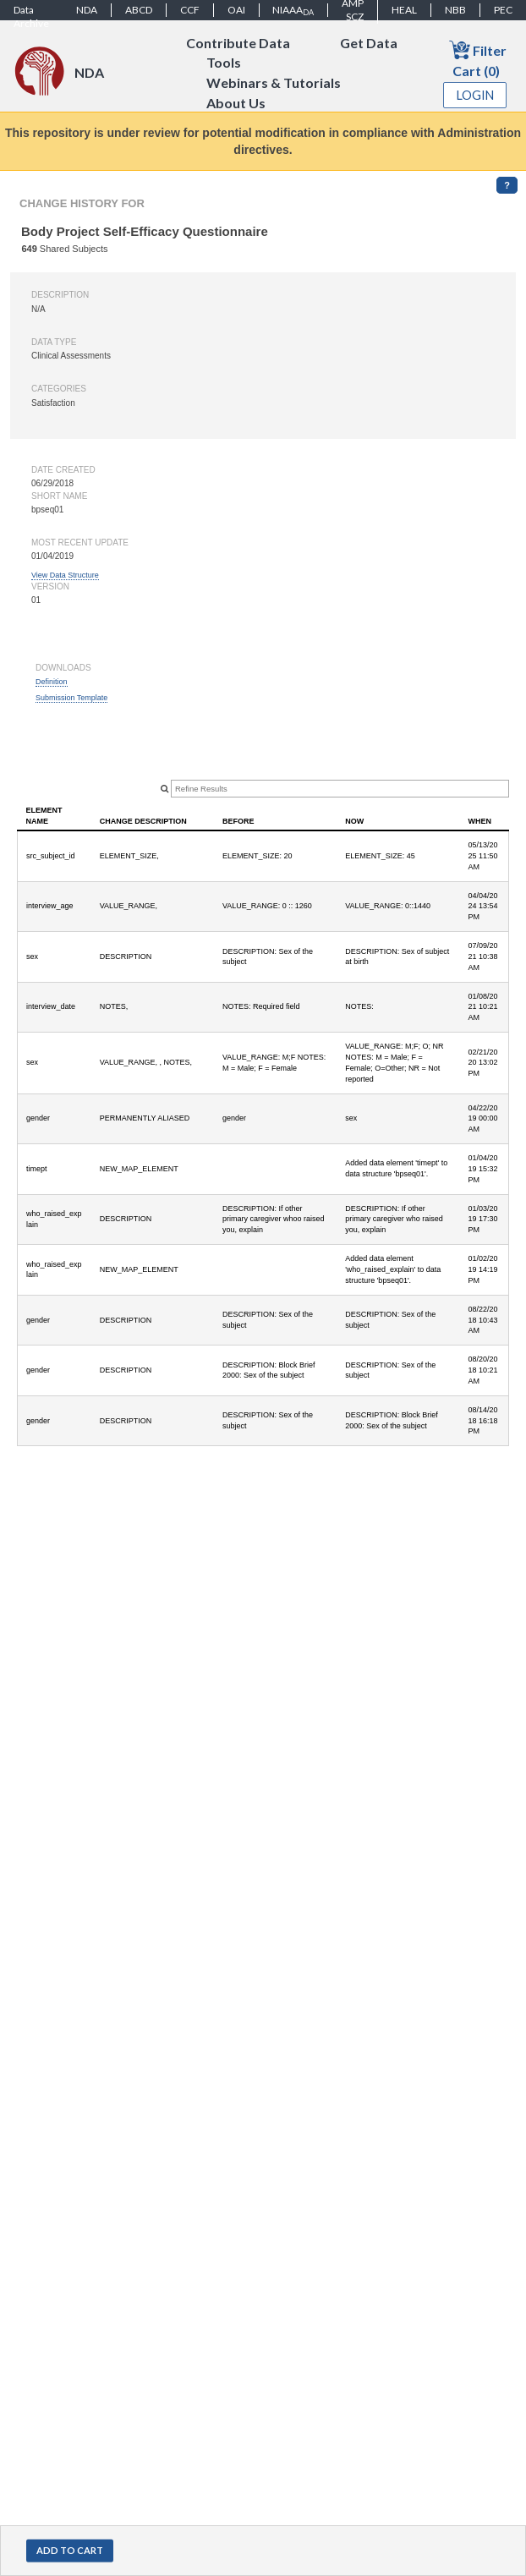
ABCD (138, 9)
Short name (59, 496)
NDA (86, 9)
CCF (190, 9)
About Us (236, 104)
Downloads (63, 667)
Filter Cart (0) (478, 59)
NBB (455, 9)
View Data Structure (65, 575)
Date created (63, 469)
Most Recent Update (80, 542)
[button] (69, 2551)
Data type (53, 342)
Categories (58, 388)
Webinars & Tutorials (273, 83)
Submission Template (71, 697)
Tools (223, 63)
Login (475, 95)
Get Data (368, 43)
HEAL (404, 9)
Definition (52, 681)
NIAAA (293, 10)
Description (60, 294)
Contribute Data (238, 43)
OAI (236, 9)
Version (50, 586)
